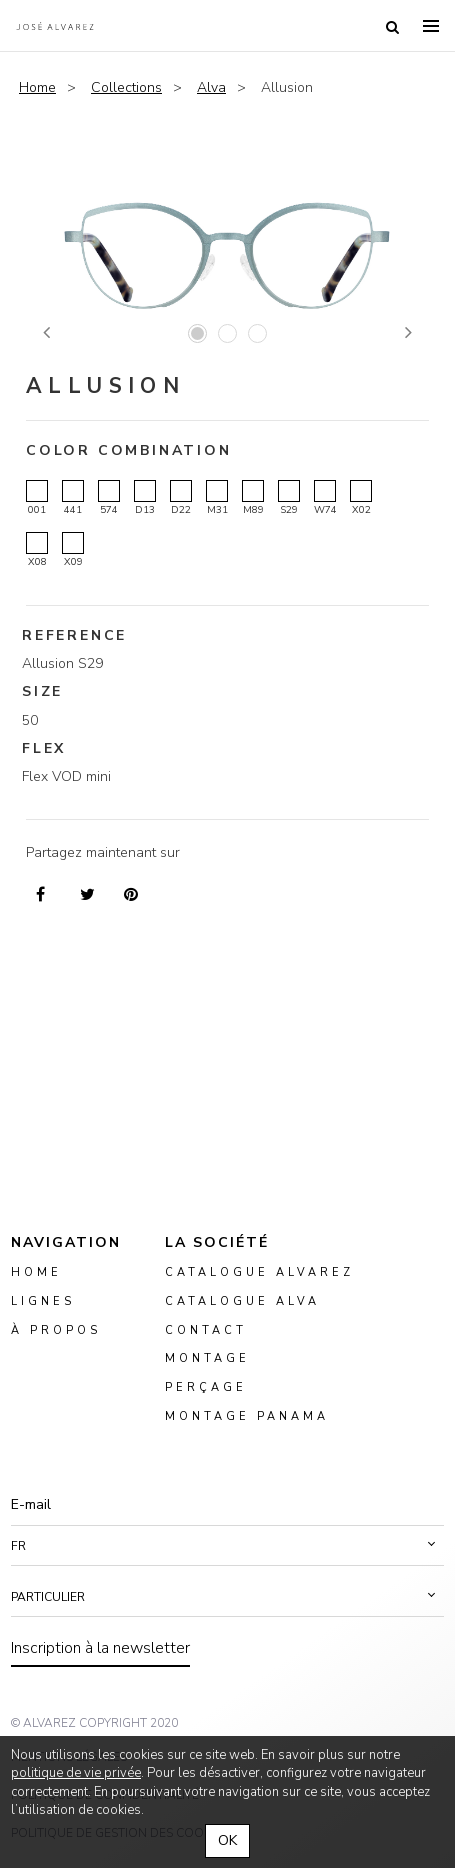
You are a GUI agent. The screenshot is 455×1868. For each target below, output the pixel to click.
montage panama (247, 1416)
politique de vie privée (76, 1773)
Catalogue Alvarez (259, 1272)
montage (207, 1359)
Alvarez (55, 26)
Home (37, 87)
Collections (126, 87)
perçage (206, 1387)
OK (227, 1840)
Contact (206, 1330)
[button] (227, 1546)
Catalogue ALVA (242, 1301)
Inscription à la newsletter (100, 1648)
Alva (211, 87)
